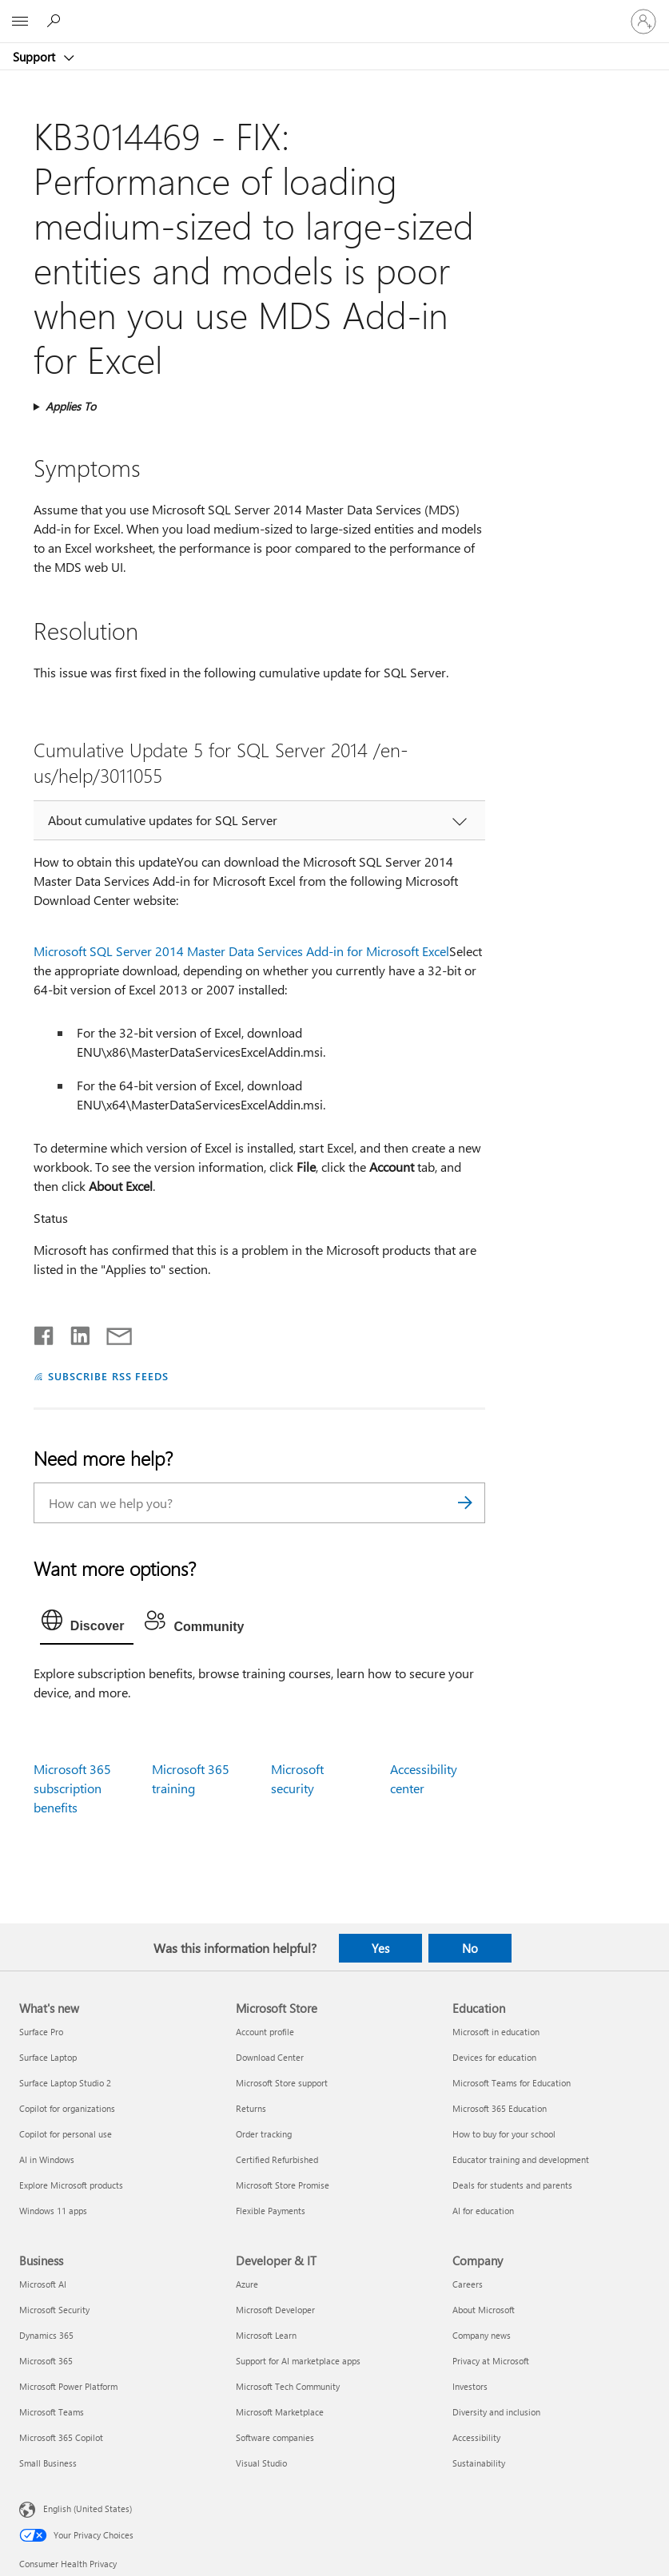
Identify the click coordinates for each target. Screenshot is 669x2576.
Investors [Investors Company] (470, 2386)
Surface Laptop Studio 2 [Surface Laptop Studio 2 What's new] (65, 2083)
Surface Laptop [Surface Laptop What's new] (48, 2057)
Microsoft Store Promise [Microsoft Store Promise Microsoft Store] (282, 2185)
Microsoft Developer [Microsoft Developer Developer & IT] (275, 2310)
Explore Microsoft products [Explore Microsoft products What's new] (71, 2185)
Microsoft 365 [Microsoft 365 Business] (46, 2361)
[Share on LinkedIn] (74, 1332)
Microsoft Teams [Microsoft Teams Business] (51, 2412)
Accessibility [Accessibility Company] (476, 2437)
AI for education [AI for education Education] (483, 2211)
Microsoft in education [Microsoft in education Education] (496, 2032)
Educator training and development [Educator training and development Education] (520, 2159)
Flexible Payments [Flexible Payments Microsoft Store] (270, 2211)
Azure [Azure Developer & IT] (247, 2284)
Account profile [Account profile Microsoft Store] (265, 2032)
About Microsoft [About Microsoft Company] (483, 2310)
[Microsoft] (334, 12)
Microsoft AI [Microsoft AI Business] (42, 2284)
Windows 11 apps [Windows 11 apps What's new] (53, 2211)
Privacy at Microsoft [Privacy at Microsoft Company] (490, 2361)
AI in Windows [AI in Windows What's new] (46, 2159)
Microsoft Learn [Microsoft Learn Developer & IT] (266, 2335)
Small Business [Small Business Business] (48, 2463)
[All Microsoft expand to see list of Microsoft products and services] (20, 21)
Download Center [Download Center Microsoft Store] (270, 2057)
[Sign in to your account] (643, 21)
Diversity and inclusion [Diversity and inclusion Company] (496, 2412)
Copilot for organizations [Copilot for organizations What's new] (67, 2108)
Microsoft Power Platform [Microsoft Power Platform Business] (68, 2386)
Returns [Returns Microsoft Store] (251, 2108)
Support (35, 57)
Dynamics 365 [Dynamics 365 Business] (46, 2335)
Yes (380, 1948)
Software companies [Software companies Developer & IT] (275, 2437)
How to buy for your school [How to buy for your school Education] (504, 2134)
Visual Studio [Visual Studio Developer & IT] (261, 2463)
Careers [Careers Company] (467, 2284)
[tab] (87, 1624)
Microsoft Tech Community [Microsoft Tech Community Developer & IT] (288, 2386)
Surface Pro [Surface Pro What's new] (41, 2032)
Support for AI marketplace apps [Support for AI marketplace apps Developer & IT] (298, 2361)
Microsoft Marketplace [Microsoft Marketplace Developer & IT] (280, 2412)
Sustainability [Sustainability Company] (478, 2463)
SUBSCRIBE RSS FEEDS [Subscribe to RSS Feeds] (108, 1376)
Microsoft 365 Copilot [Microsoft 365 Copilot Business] (61, 2437)
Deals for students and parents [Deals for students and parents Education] (512, 2185)
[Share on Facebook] (45, 1332)
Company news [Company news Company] (481, 2335)
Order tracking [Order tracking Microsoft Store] (264, 2134)
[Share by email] (112, 1332)
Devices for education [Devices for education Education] (494, 2057)
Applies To (71, 406)
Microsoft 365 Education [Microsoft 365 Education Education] (499, 2108)
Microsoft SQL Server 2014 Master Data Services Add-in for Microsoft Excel (241, 951)
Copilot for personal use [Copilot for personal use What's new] (65, 2134)
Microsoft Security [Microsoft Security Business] (54, 2310)
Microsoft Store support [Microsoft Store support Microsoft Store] (282, 2083)
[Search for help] (56, 21)
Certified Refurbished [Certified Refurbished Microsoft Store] (277, 2159)
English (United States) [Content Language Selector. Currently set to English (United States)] (87, 2508)
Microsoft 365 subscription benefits (72, 1788)
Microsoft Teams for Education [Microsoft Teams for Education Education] (511, 2083)
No (470, 1948)
